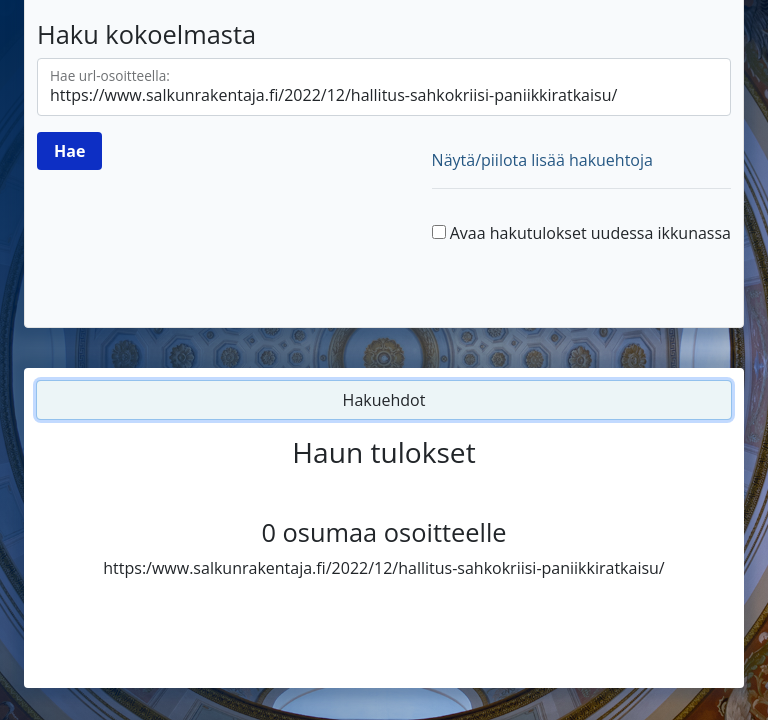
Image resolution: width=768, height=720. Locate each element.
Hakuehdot (384, 400)
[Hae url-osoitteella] (384, 87)
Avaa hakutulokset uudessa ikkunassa (590, 233)
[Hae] (69, 151)
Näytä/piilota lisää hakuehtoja (542, 160)
